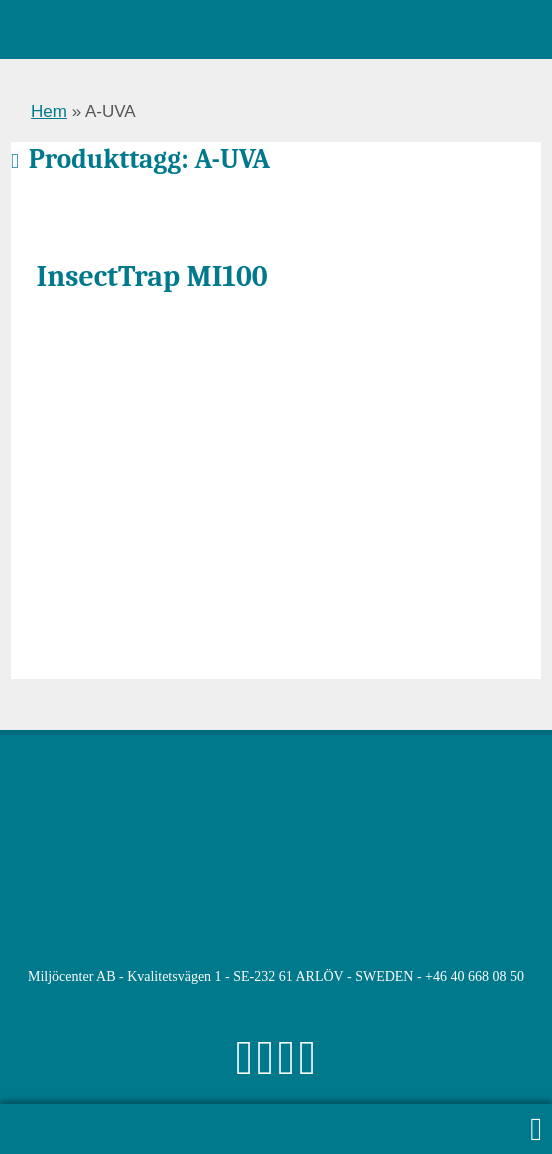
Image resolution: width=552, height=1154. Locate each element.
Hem (49, 111)
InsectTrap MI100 (152, 276)
